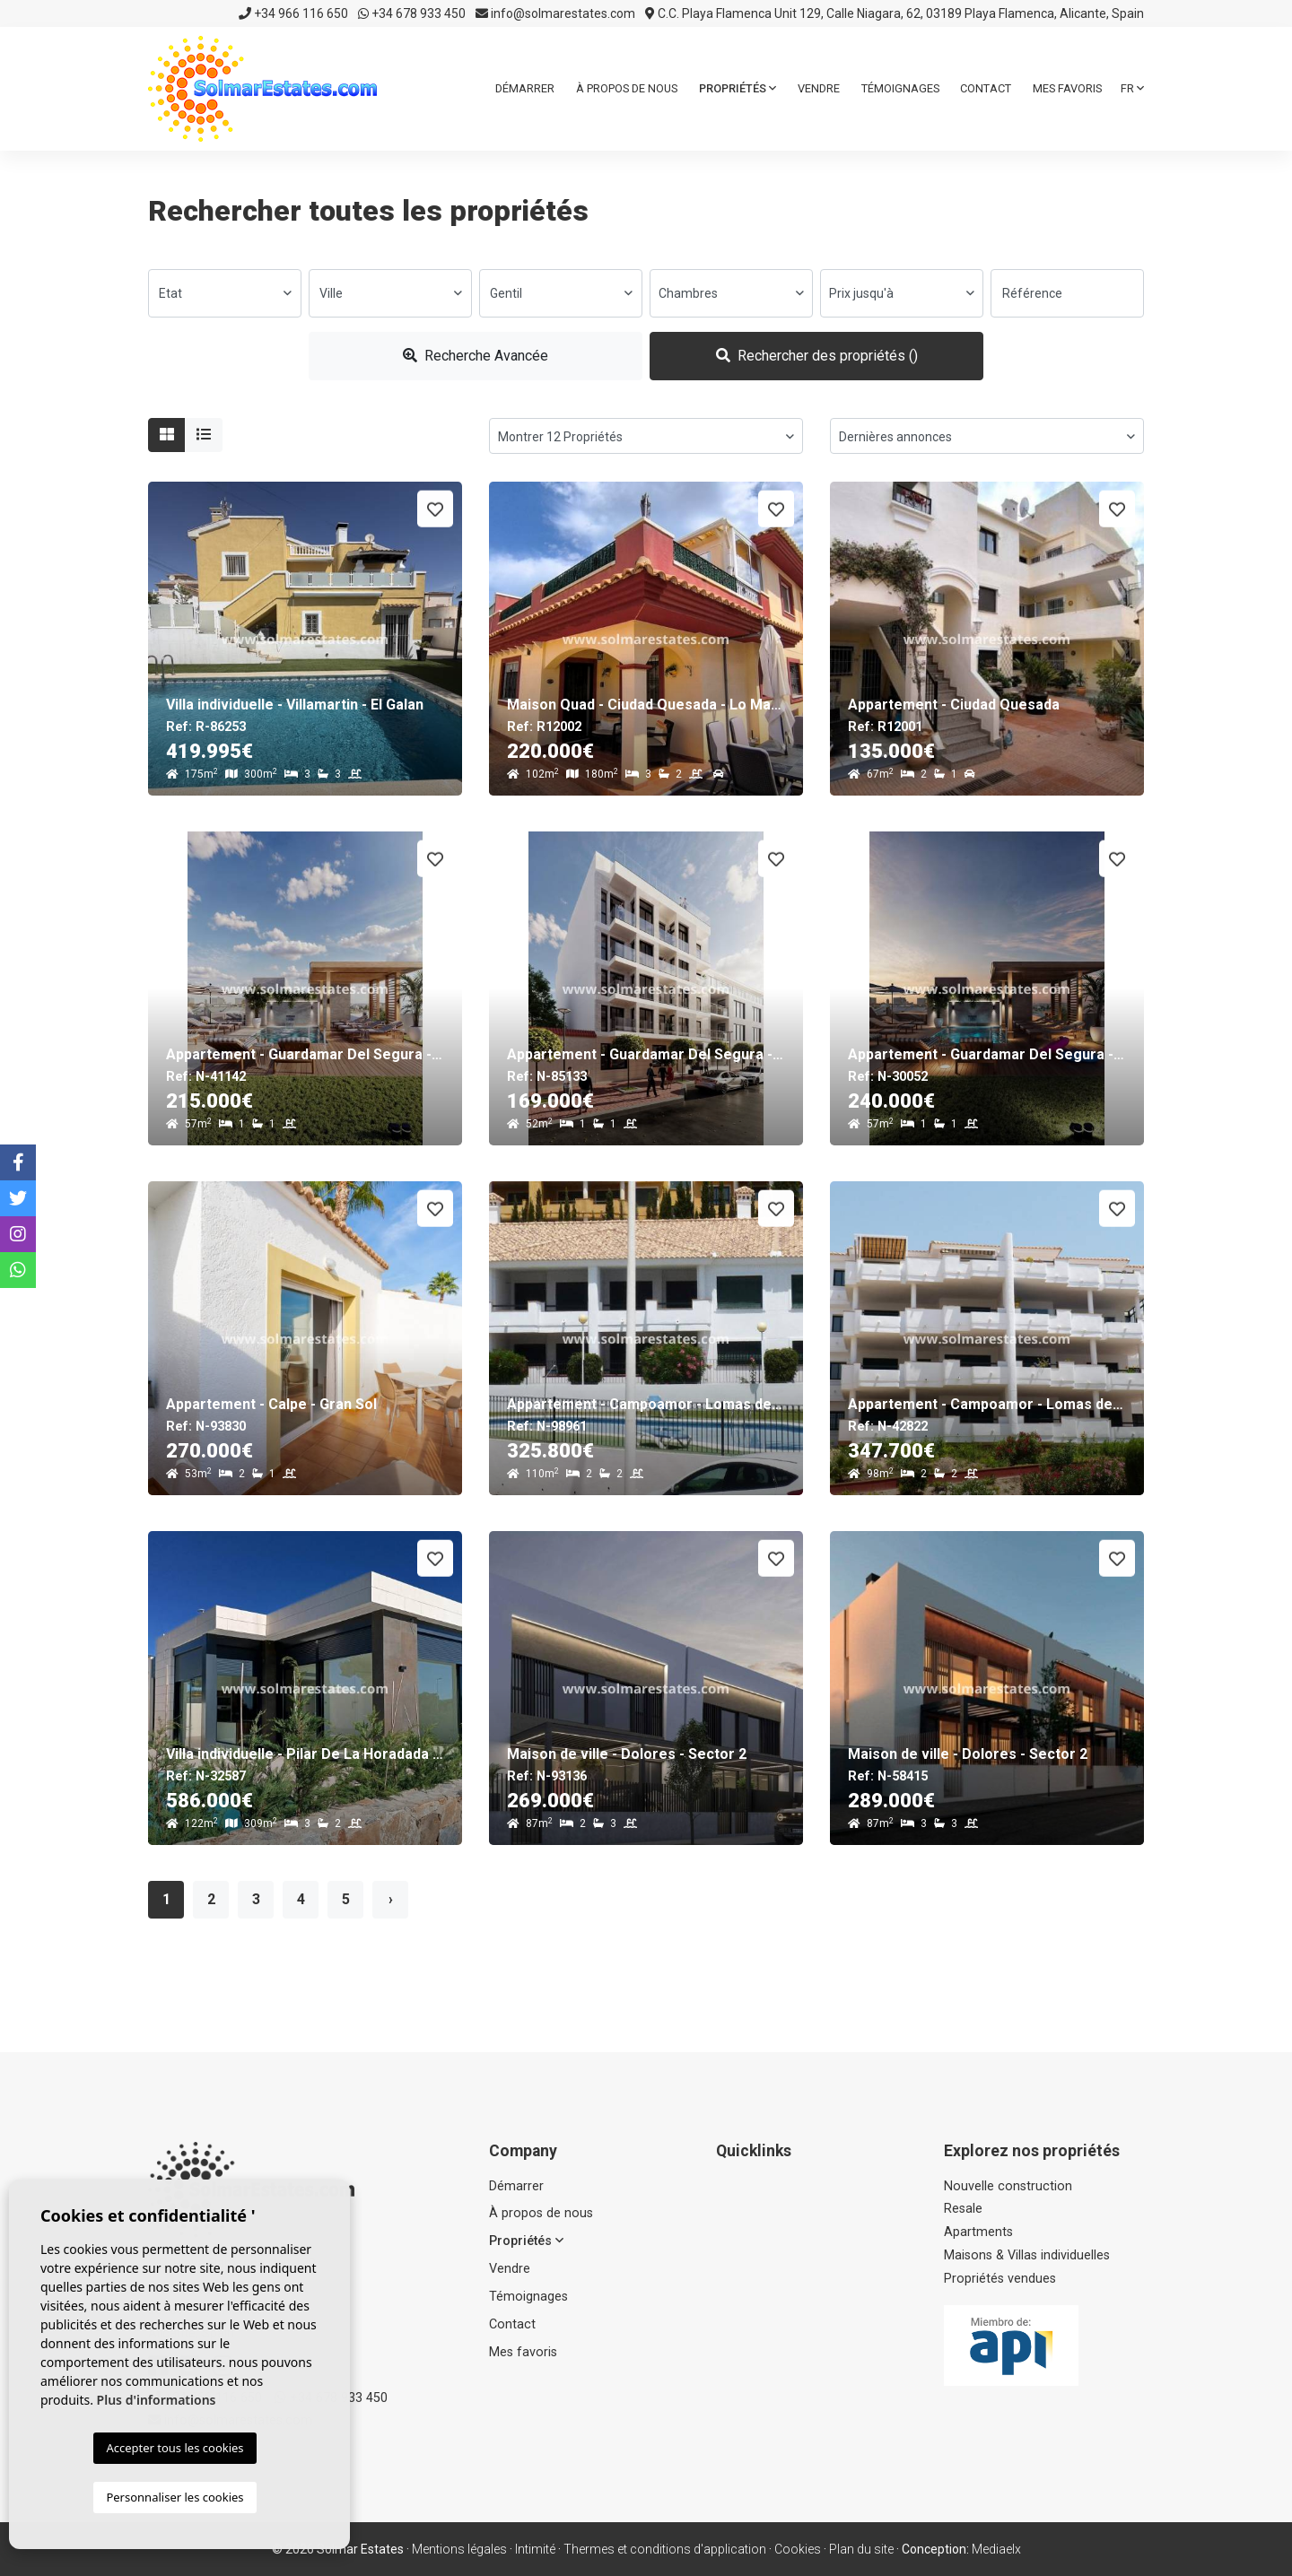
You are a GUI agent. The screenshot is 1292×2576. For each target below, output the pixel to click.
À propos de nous (626, 88)
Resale (963, 2208)
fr (1132, 88)
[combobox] (224, 293)
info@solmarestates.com (555, 13)
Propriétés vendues (1000, 2278)
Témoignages (900, 88)
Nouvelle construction (1008, 2186)
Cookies (797, 2549)
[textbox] (224, 293)
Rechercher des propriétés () (817, 355)
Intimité (535, 2549)
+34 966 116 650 (293, 13)
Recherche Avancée (475, 355)
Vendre (819, 88)
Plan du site (861, 2549)
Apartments (978, 2232)
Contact (985, 88)
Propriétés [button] (737, 88)
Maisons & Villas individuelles (1027, 2255)
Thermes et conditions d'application (664, 2549)
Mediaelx (996, 2549)
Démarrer (524, 88)
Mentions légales (459, 2549)
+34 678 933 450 (412, 13)
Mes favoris (1067, 88)
